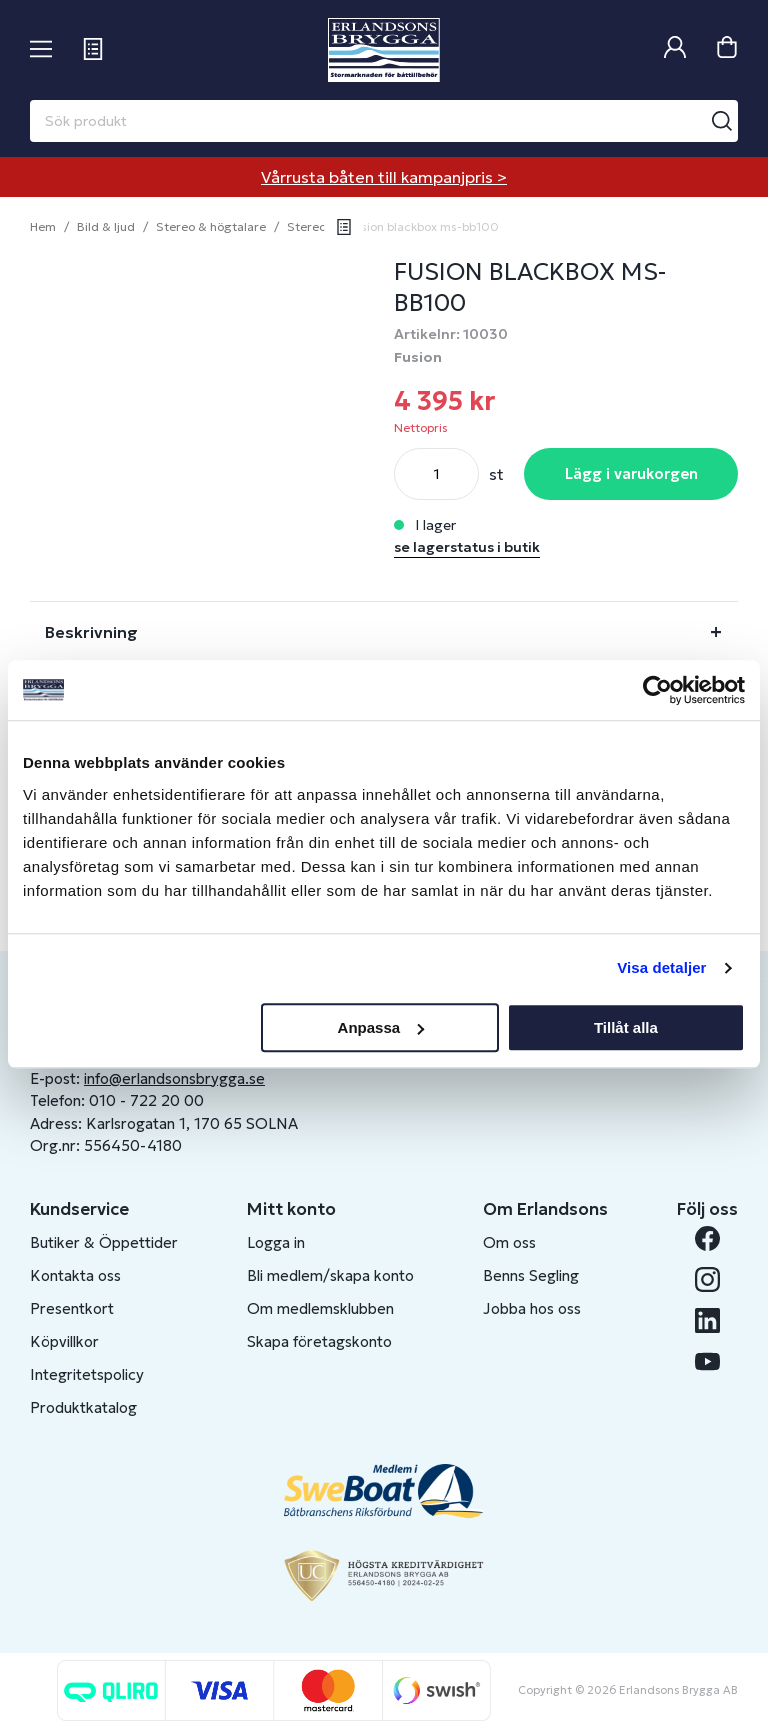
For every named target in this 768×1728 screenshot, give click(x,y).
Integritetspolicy (87, 1374)
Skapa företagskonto (319, 1341)
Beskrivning (91, 632)
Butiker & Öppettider (104, 1242)
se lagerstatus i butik (467, 547)
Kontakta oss (75, 1275)
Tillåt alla (626, 1027)
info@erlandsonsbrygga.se (174, 1078)
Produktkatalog (83, 1407)
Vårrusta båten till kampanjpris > (384, 177)
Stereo (306, 226)
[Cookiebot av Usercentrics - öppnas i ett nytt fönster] (657, 690)
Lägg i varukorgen (631, 473)
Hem (43, 226)
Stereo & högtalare (211, 226)
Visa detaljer (661, 967)
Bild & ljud (106, 226)
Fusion (418, 357)
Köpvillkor (64, 1341)
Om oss (509, 1242)
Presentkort (72, 1308)
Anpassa (381, 1027)
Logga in (276, 1242)
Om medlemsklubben (320, 1308)
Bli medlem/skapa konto (330, 1275)
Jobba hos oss (532, 1308)
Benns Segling (531, 1275)
